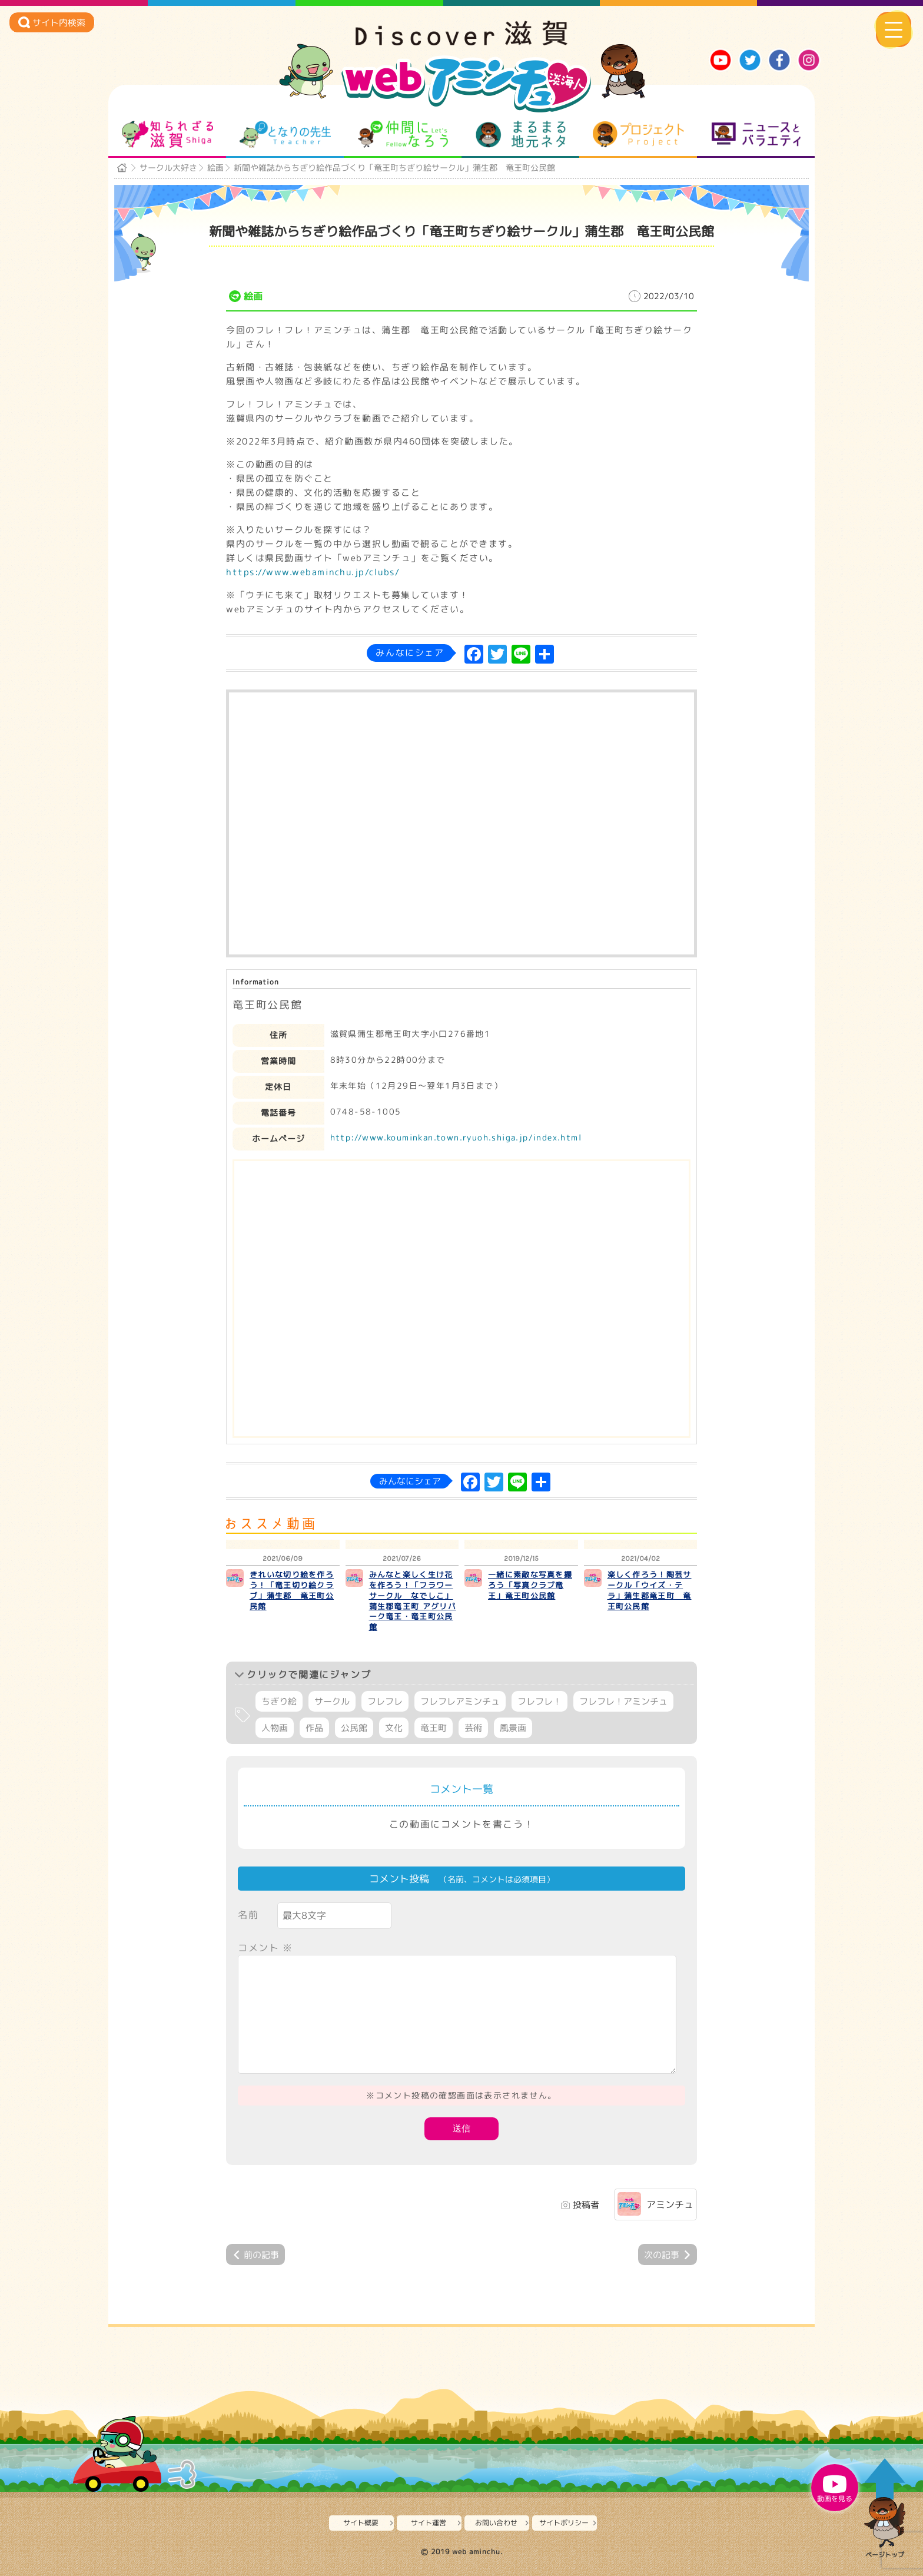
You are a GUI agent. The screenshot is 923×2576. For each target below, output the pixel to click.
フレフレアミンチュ (460, 1701)
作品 (314, 1728)
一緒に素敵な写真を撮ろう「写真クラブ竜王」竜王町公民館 (530, 1585)
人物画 (274, 1728)
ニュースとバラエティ (756, 134)
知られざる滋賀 (167, 134)
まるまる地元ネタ (520, 134)
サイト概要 (361, 2523)
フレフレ (385, 1701)
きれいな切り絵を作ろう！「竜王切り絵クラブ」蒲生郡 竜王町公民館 (292, 1590)
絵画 (215, 167)
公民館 (354, 1728)
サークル (332, 1701)
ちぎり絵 (279, 1701)
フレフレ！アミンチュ (623, 1701)
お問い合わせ (496, 2523)
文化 (394, 1728)
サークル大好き (168, 167)
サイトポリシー (564, 2523)
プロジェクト (638, 134)
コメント (265, 1947)
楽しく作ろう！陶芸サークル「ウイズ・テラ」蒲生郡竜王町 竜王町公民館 (649, 1590)
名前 (248, 1914)
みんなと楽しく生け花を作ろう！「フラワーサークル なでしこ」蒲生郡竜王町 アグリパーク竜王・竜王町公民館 (412, 1600)
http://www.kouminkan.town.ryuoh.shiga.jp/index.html (456, 1137)
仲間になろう (403, 134)
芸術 (473, 1728)
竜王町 (433, 1728)
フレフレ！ (539, 1701)
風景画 (513, 1728)
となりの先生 (285, 134)
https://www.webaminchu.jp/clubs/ (313, 572)
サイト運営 (428, 2523)
